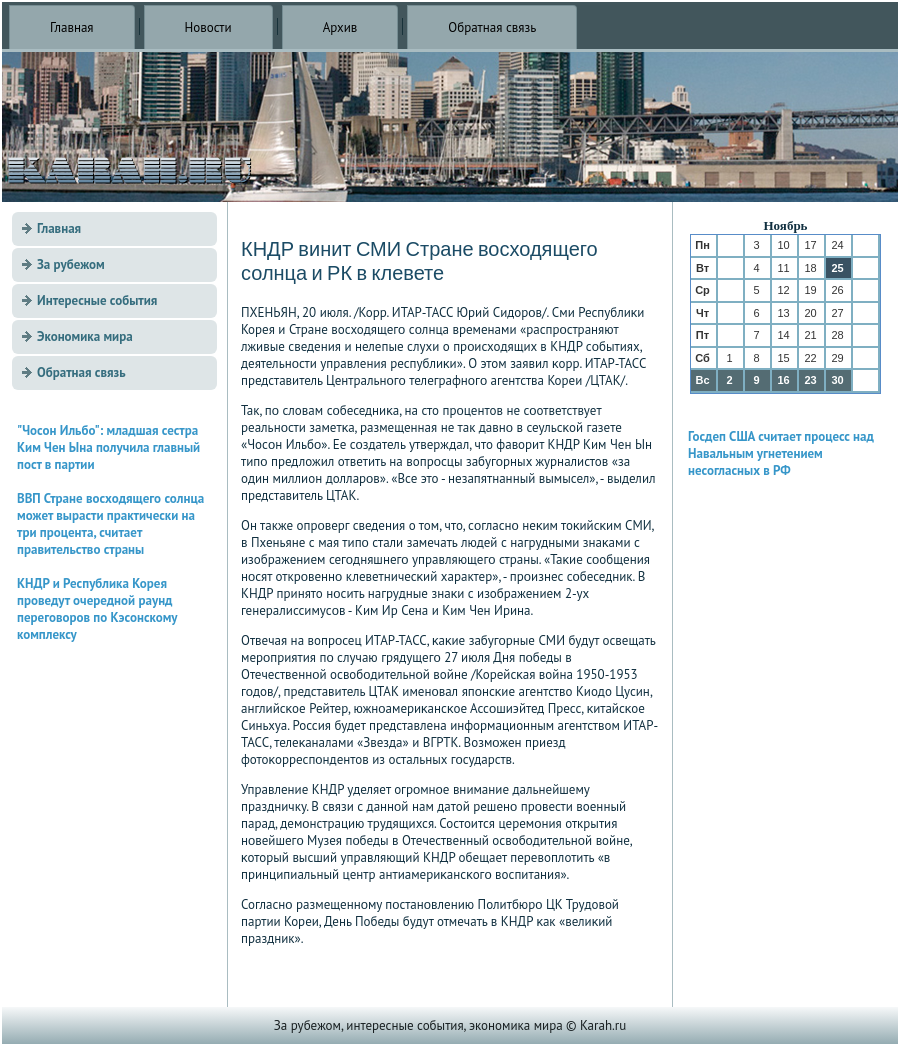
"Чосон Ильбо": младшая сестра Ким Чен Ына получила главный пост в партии (108, 447)
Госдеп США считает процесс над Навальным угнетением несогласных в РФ (781, 453)
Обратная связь (492, 27)
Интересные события (97, 300)
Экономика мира (85, 336)
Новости (208, 27)
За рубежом (71, 264)
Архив (340, 27)
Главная (72, 27)
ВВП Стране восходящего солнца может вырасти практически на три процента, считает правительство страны (110, 524)
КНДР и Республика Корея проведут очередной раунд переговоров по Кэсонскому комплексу (97, 609)
